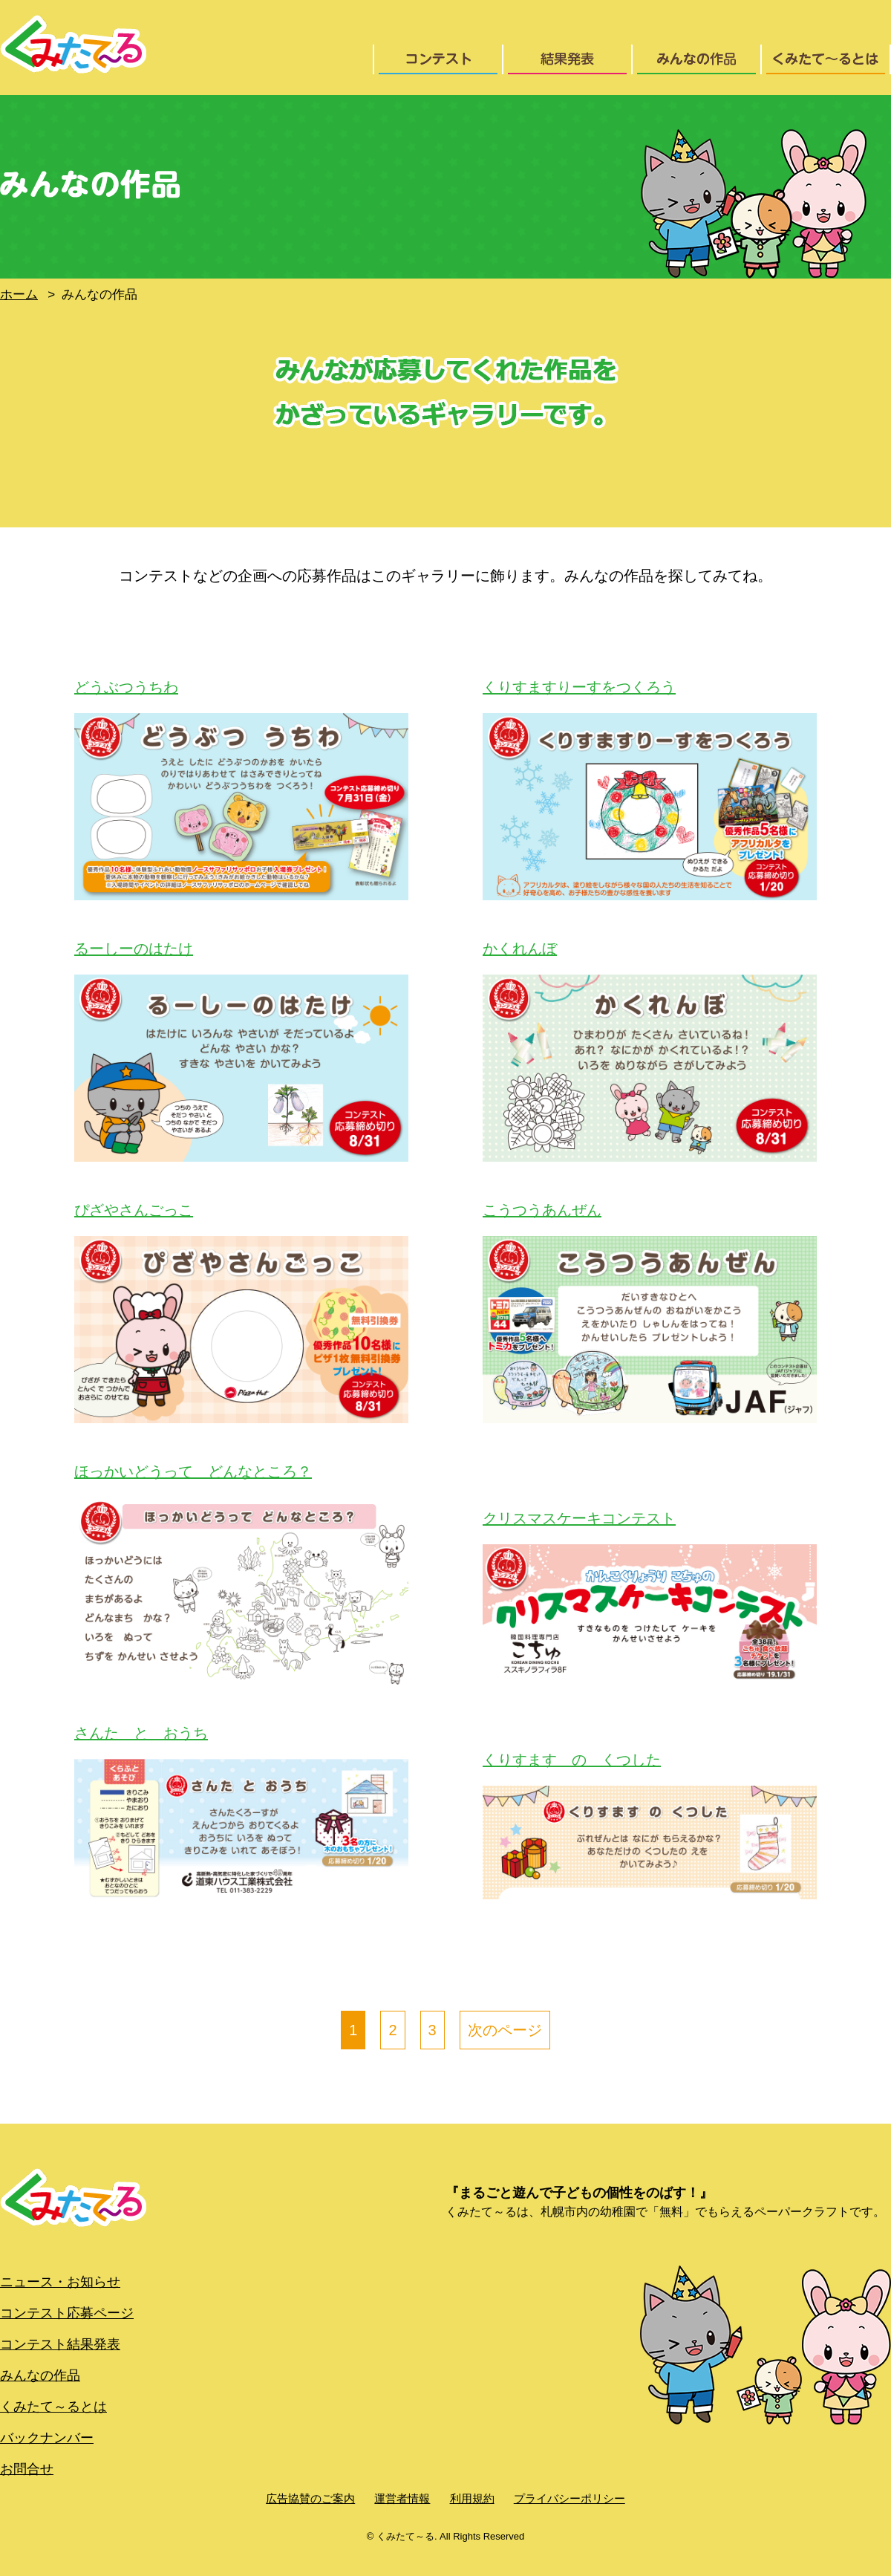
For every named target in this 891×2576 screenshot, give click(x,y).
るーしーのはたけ (133, 948)
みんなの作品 (40, 2375)
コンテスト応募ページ (67, 2313)
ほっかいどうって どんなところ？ (193, 1471)
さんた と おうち (141, 1733)
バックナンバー (47, 2437)
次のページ (505, 2030)
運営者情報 (402, 2498)
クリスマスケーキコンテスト (579, 1518)
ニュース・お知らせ (60, 2281)
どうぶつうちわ (126, 687)
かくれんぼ (520, 948)
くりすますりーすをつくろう (579, 687)
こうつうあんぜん (542, 1210)
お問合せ (26, 2469)
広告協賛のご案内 (310, 2498)
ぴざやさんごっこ (133, 1210)
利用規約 (472, 2498)
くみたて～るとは (53, 2406)
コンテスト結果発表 (60, 2344)
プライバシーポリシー (569, 2498)
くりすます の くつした (572, 1760)
